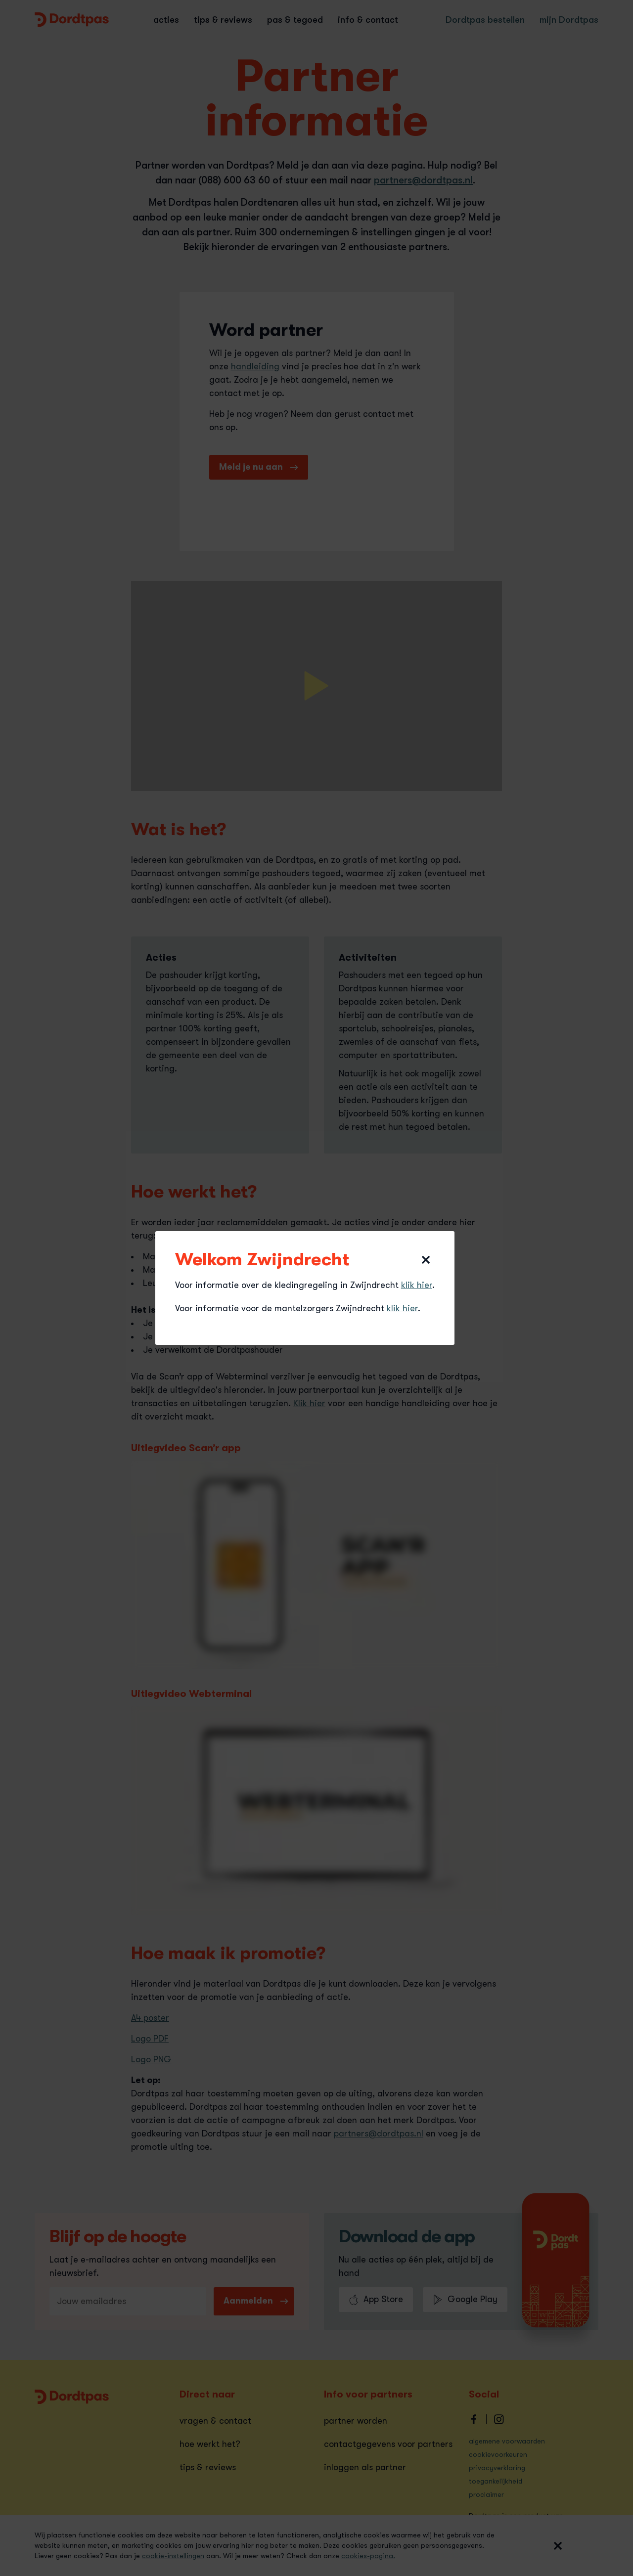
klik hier (416, 1285)
